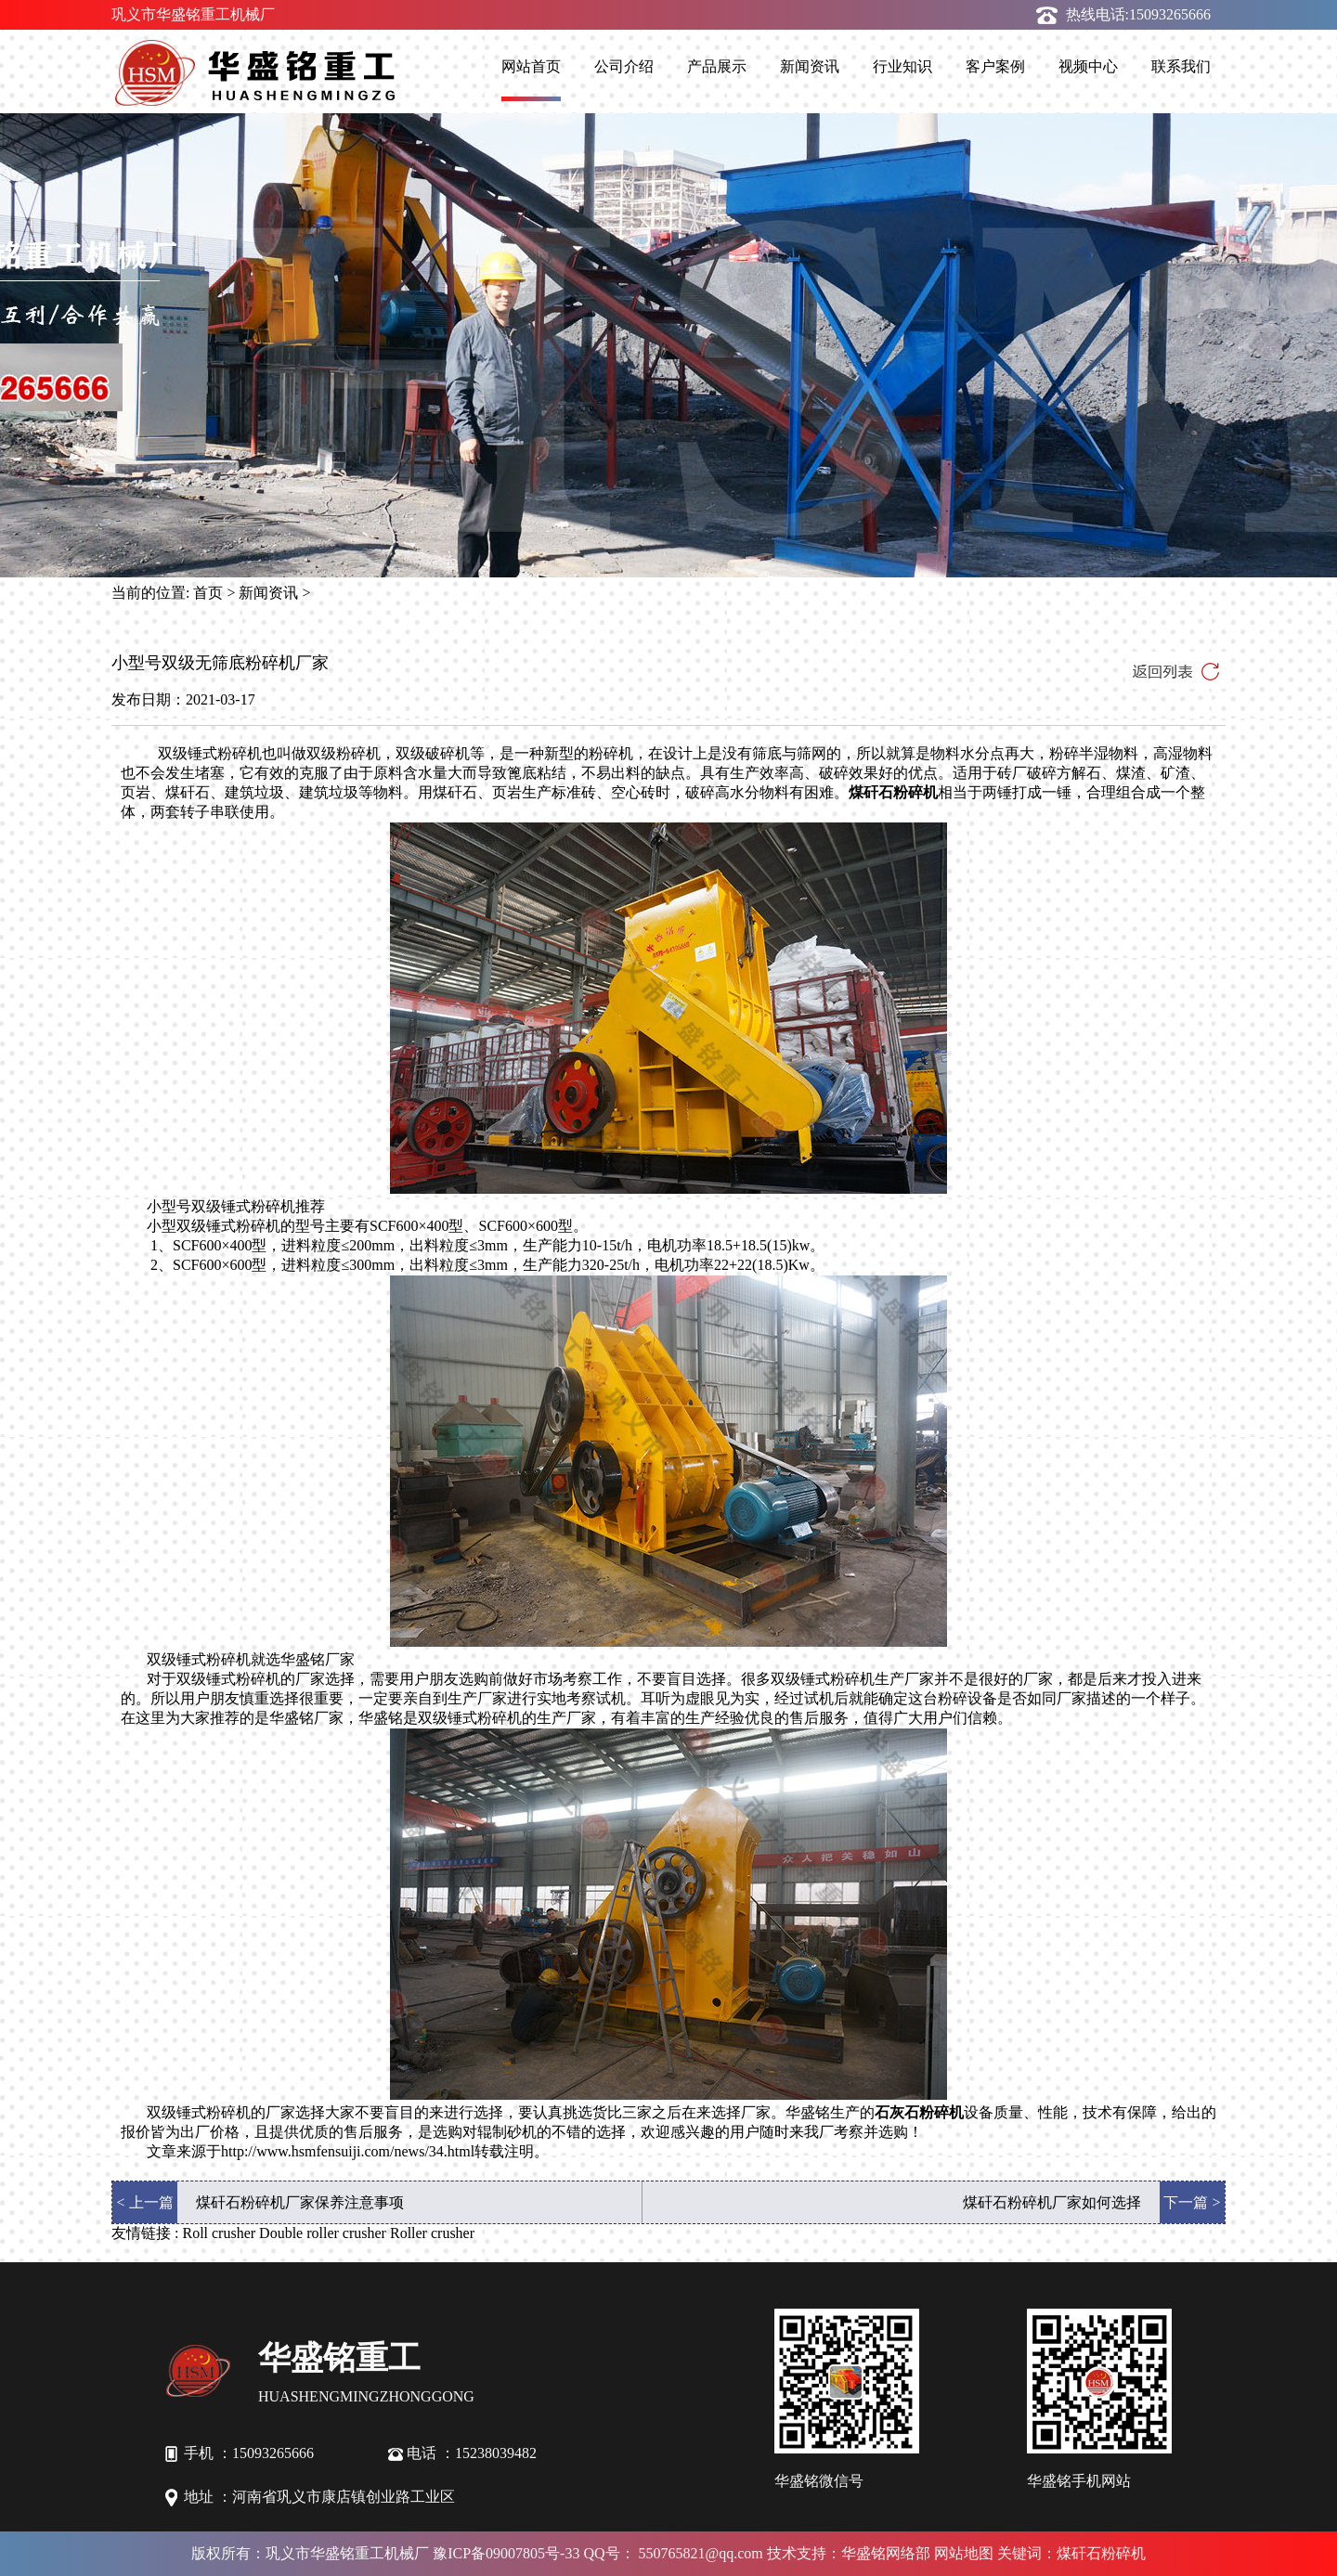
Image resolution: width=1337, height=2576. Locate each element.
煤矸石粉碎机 (893, 792)
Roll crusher (218, 2233)
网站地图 (963, 2553)
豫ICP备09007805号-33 (506, 2553)
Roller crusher (432, 2233)
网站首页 (531, 66)
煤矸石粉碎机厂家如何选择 (1052, 2202)
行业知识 (902, 66)
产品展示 (716, 66)
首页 (208, 593)
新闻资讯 (809, 66)
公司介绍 (624, 66)
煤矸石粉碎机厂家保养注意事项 (300, 2202)
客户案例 (995, 66)
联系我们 (1181, 66)
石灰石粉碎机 (919, 2112)
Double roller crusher (322, 2233)
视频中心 (1088, 66)
